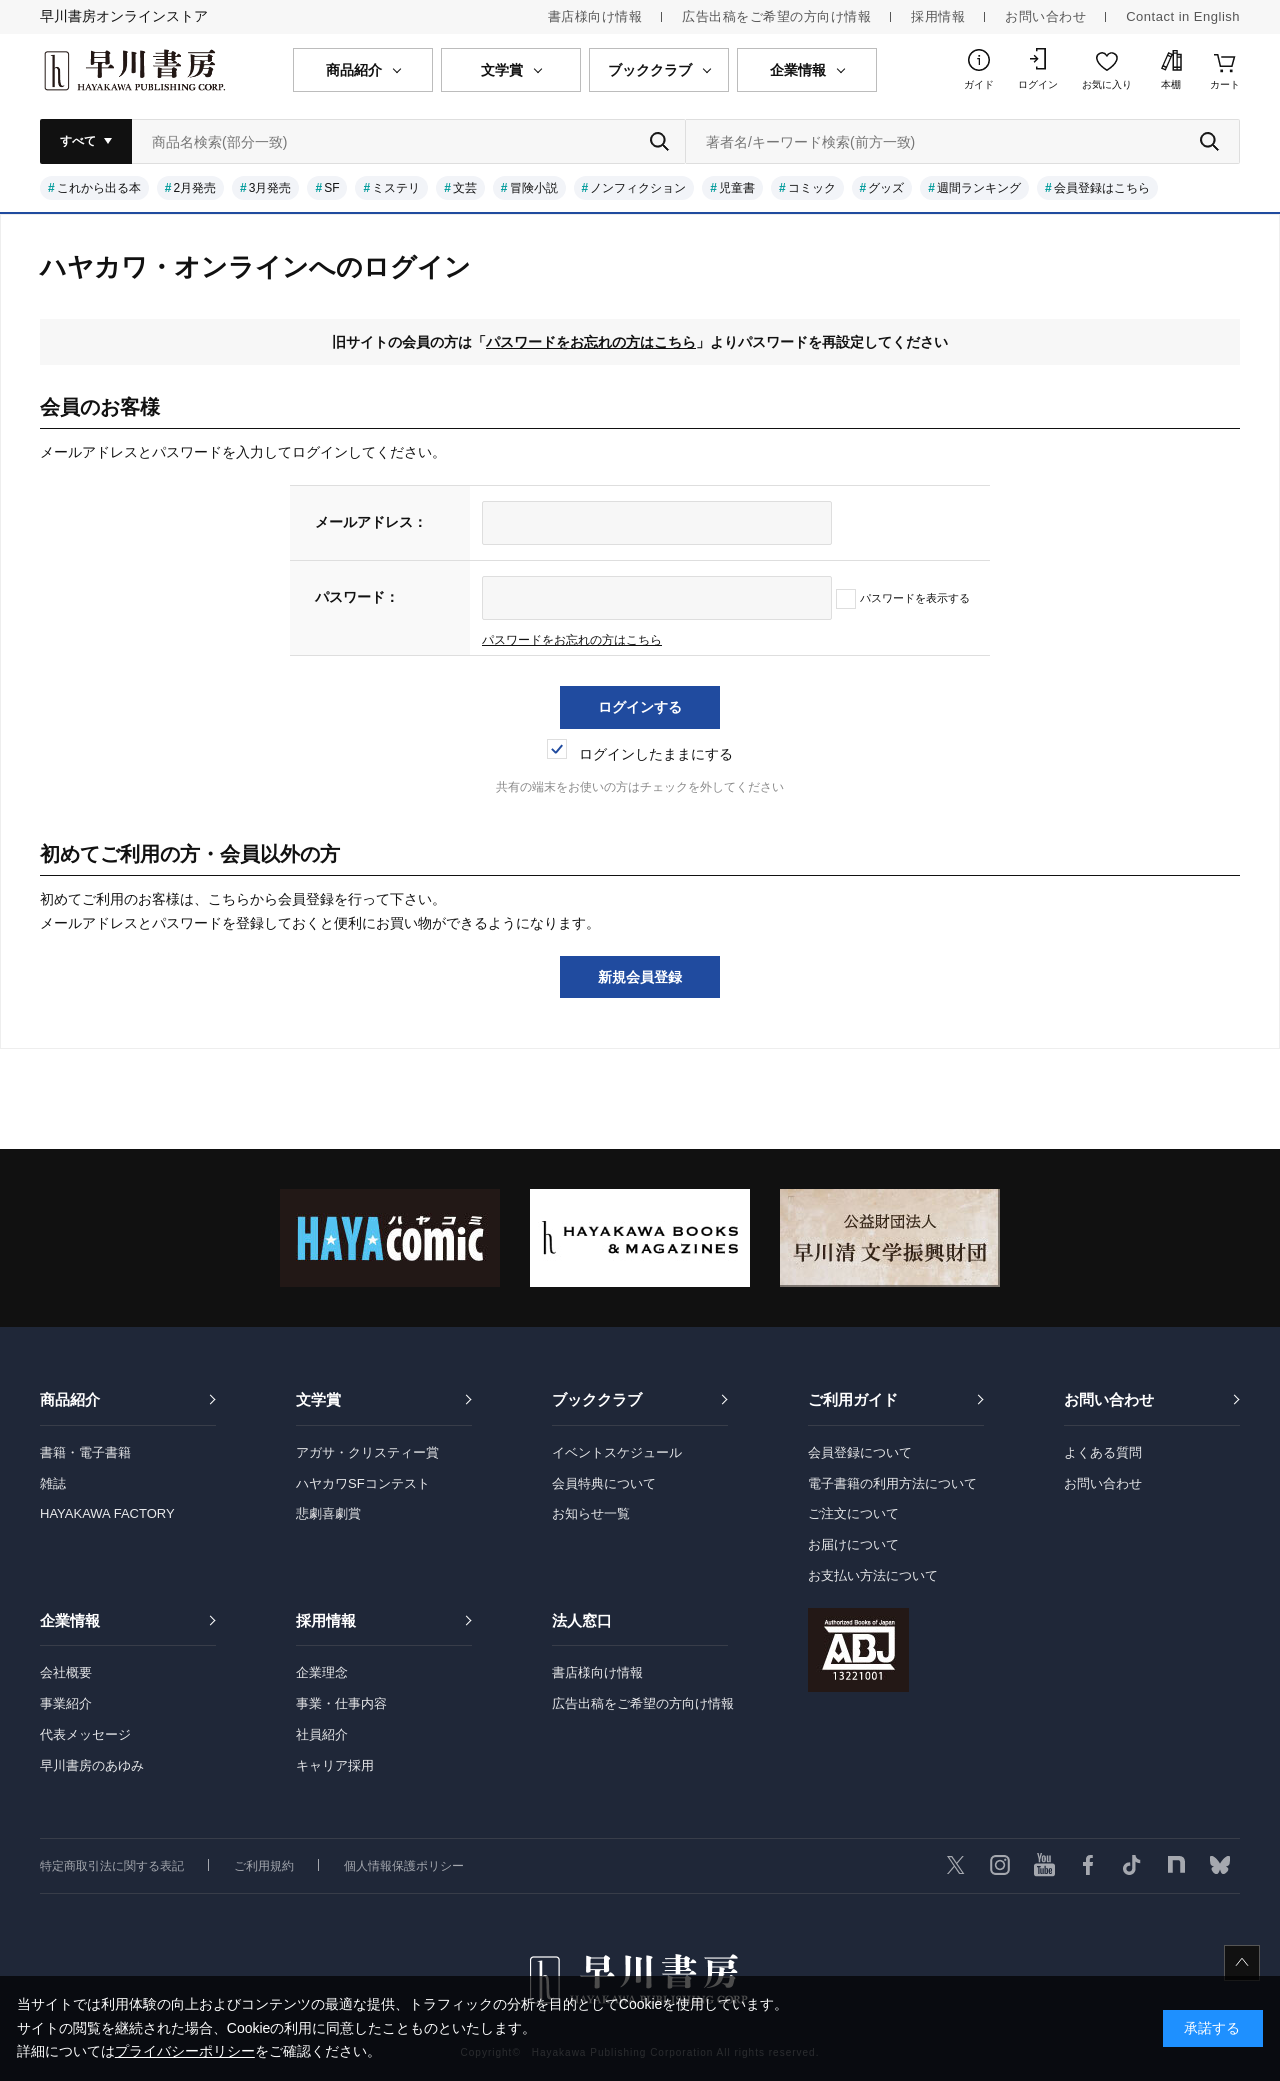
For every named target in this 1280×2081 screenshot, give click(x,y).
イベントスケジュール (617, 1452)
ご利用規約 (264, 1866)
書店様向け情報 (595, 16)
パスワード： (357, 597)
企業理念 (322, 1672)
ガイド (979, 84)
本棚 (1171, 84)
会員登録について (860, 1452)
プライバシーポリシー (185, 2051)
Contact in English (1183, 16)
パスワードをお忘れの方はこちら (591, 342)
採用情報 (938, 16)
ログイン (1038, 84)
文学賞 (318, 1399)
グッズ (886, 188)
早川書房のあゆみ (92, 1765)
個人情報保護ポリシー (404, 1866)
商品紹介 (70, 1399)
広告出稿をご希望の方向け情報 (776, 16)
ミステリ (396, 188)
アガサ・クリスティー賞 (367, 1452)
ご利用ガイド (853, 1399)
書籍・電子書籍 (85, 1452)
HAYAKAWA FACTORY (107, 1513)
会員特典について (604, 1483)
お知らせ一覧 (591, 1513)
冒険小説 (534, 188)
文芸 (465, 188)
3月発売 (270, 188)
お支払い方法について (873, 1575)
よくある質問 (1103, 1452)
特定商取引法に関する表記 (112, 1866)
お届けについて (853, 1544)
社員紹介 (322, 1734)
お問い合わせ (1045, 16)
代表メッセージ (85, 1734)
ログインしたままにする (640, 754)
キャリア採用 (335, 1765)
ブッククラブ (597, 1399)
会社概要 (66, 1672)
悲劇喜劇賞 (328, 1513)
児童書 (737, 188)
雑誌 (53, 1483)
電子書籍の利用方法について (892, 1483)
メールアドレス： (371, 522)
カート (1225, 84)
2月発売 (194, 188)
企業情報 (70, 1620)
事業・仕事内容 (341, 1703)
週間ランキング (979, 188)
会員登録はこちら (1102, 188)
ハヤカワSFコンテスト (363, 1483)
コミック (812, 188)
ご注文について (853, 1513)
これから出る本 (99, 188)
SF (331, 188)
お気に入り (1107, 84)
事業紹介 (66, 1703)
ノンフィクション (638, 188)
